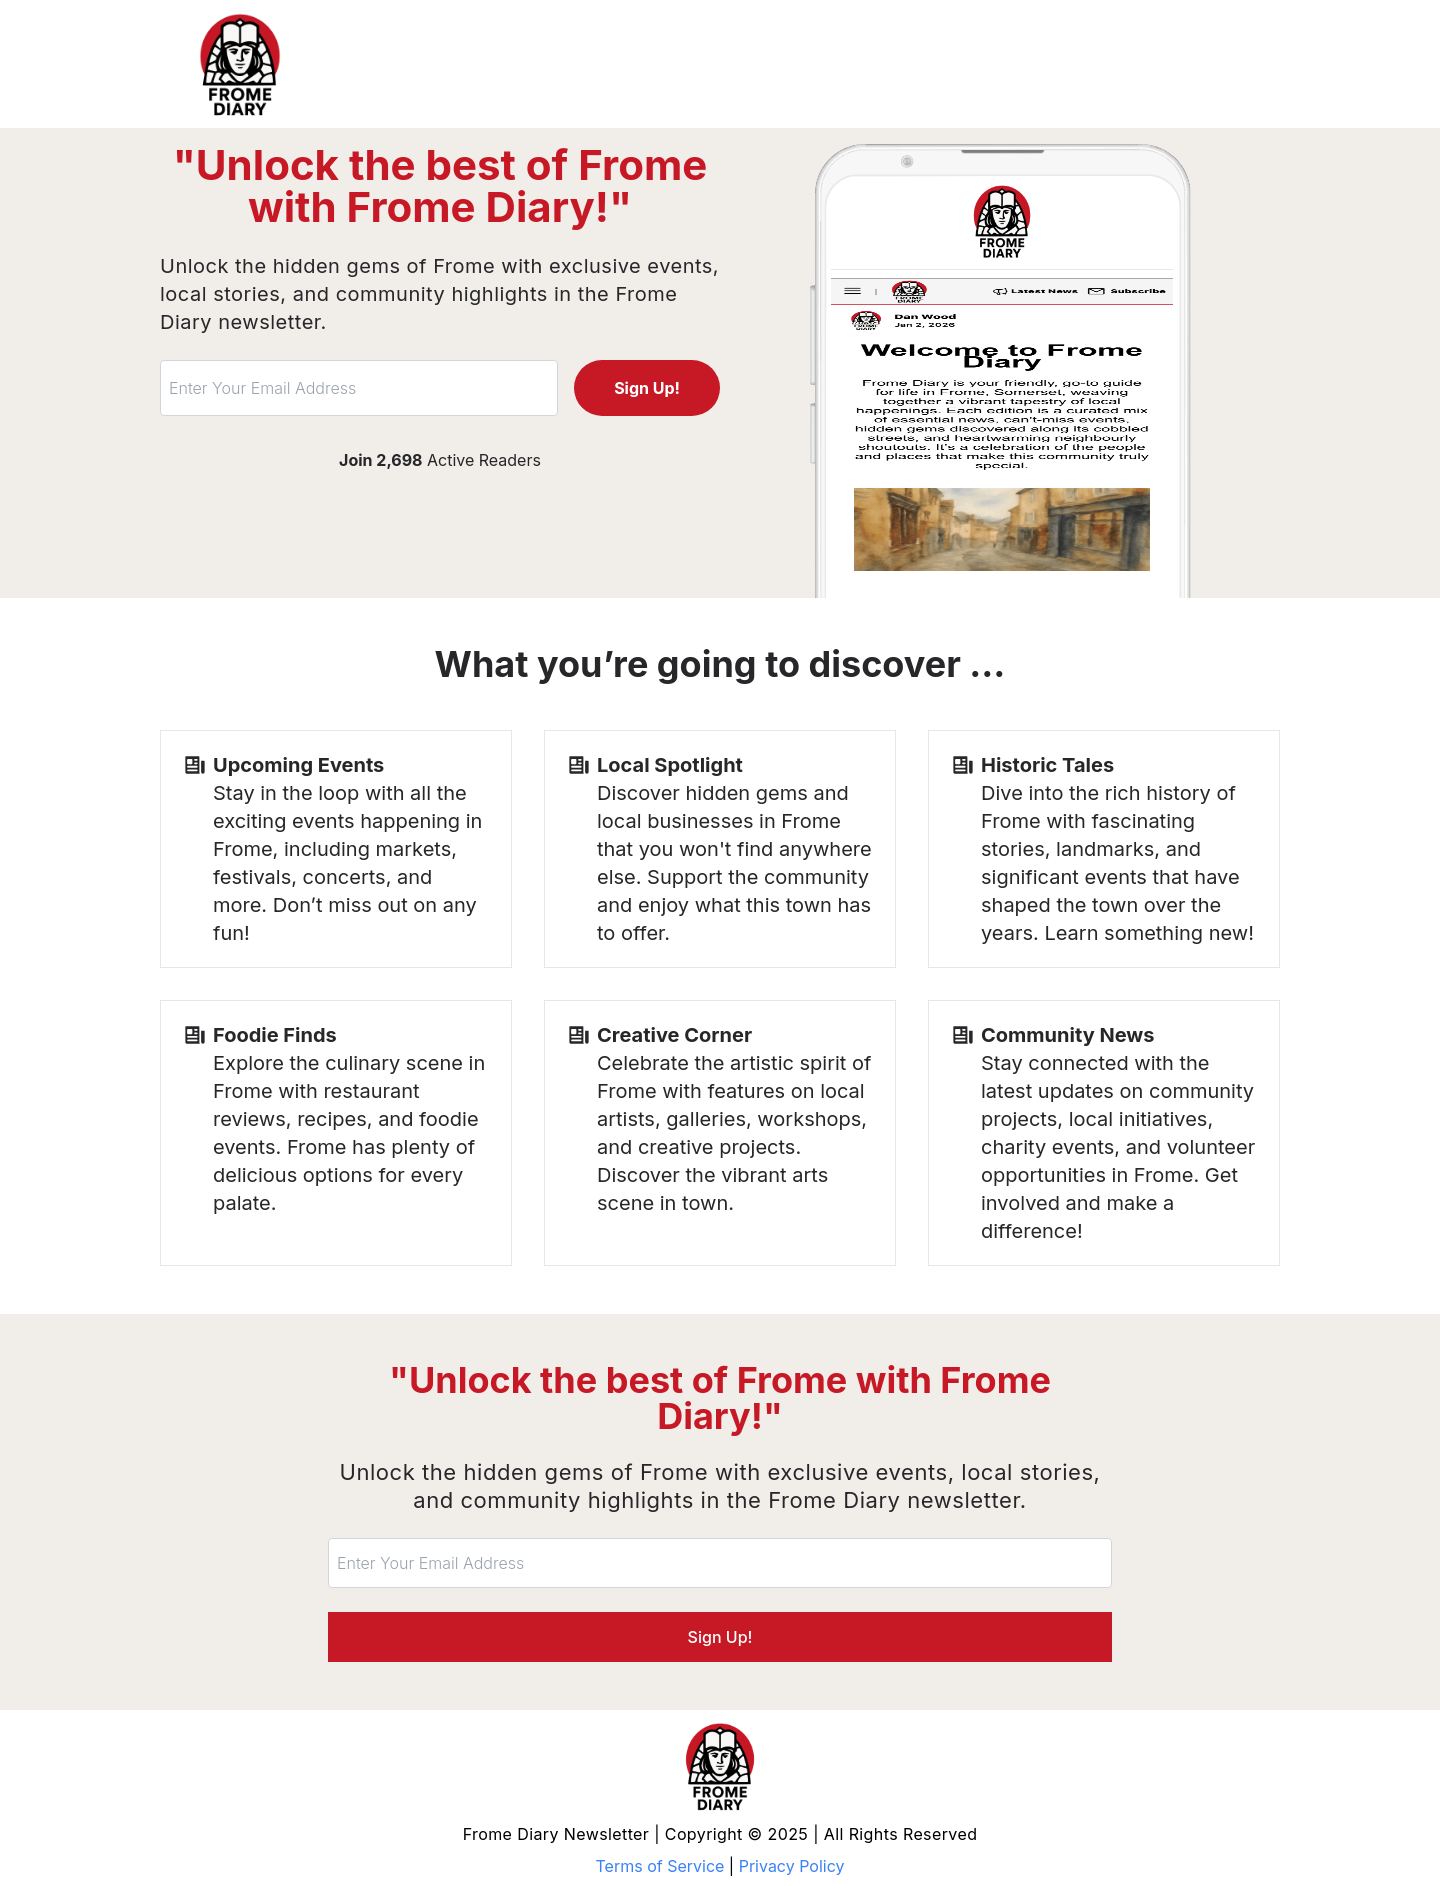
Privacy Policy (792, 1866)
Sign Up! (647, 388)
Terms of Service (660, 1866)
